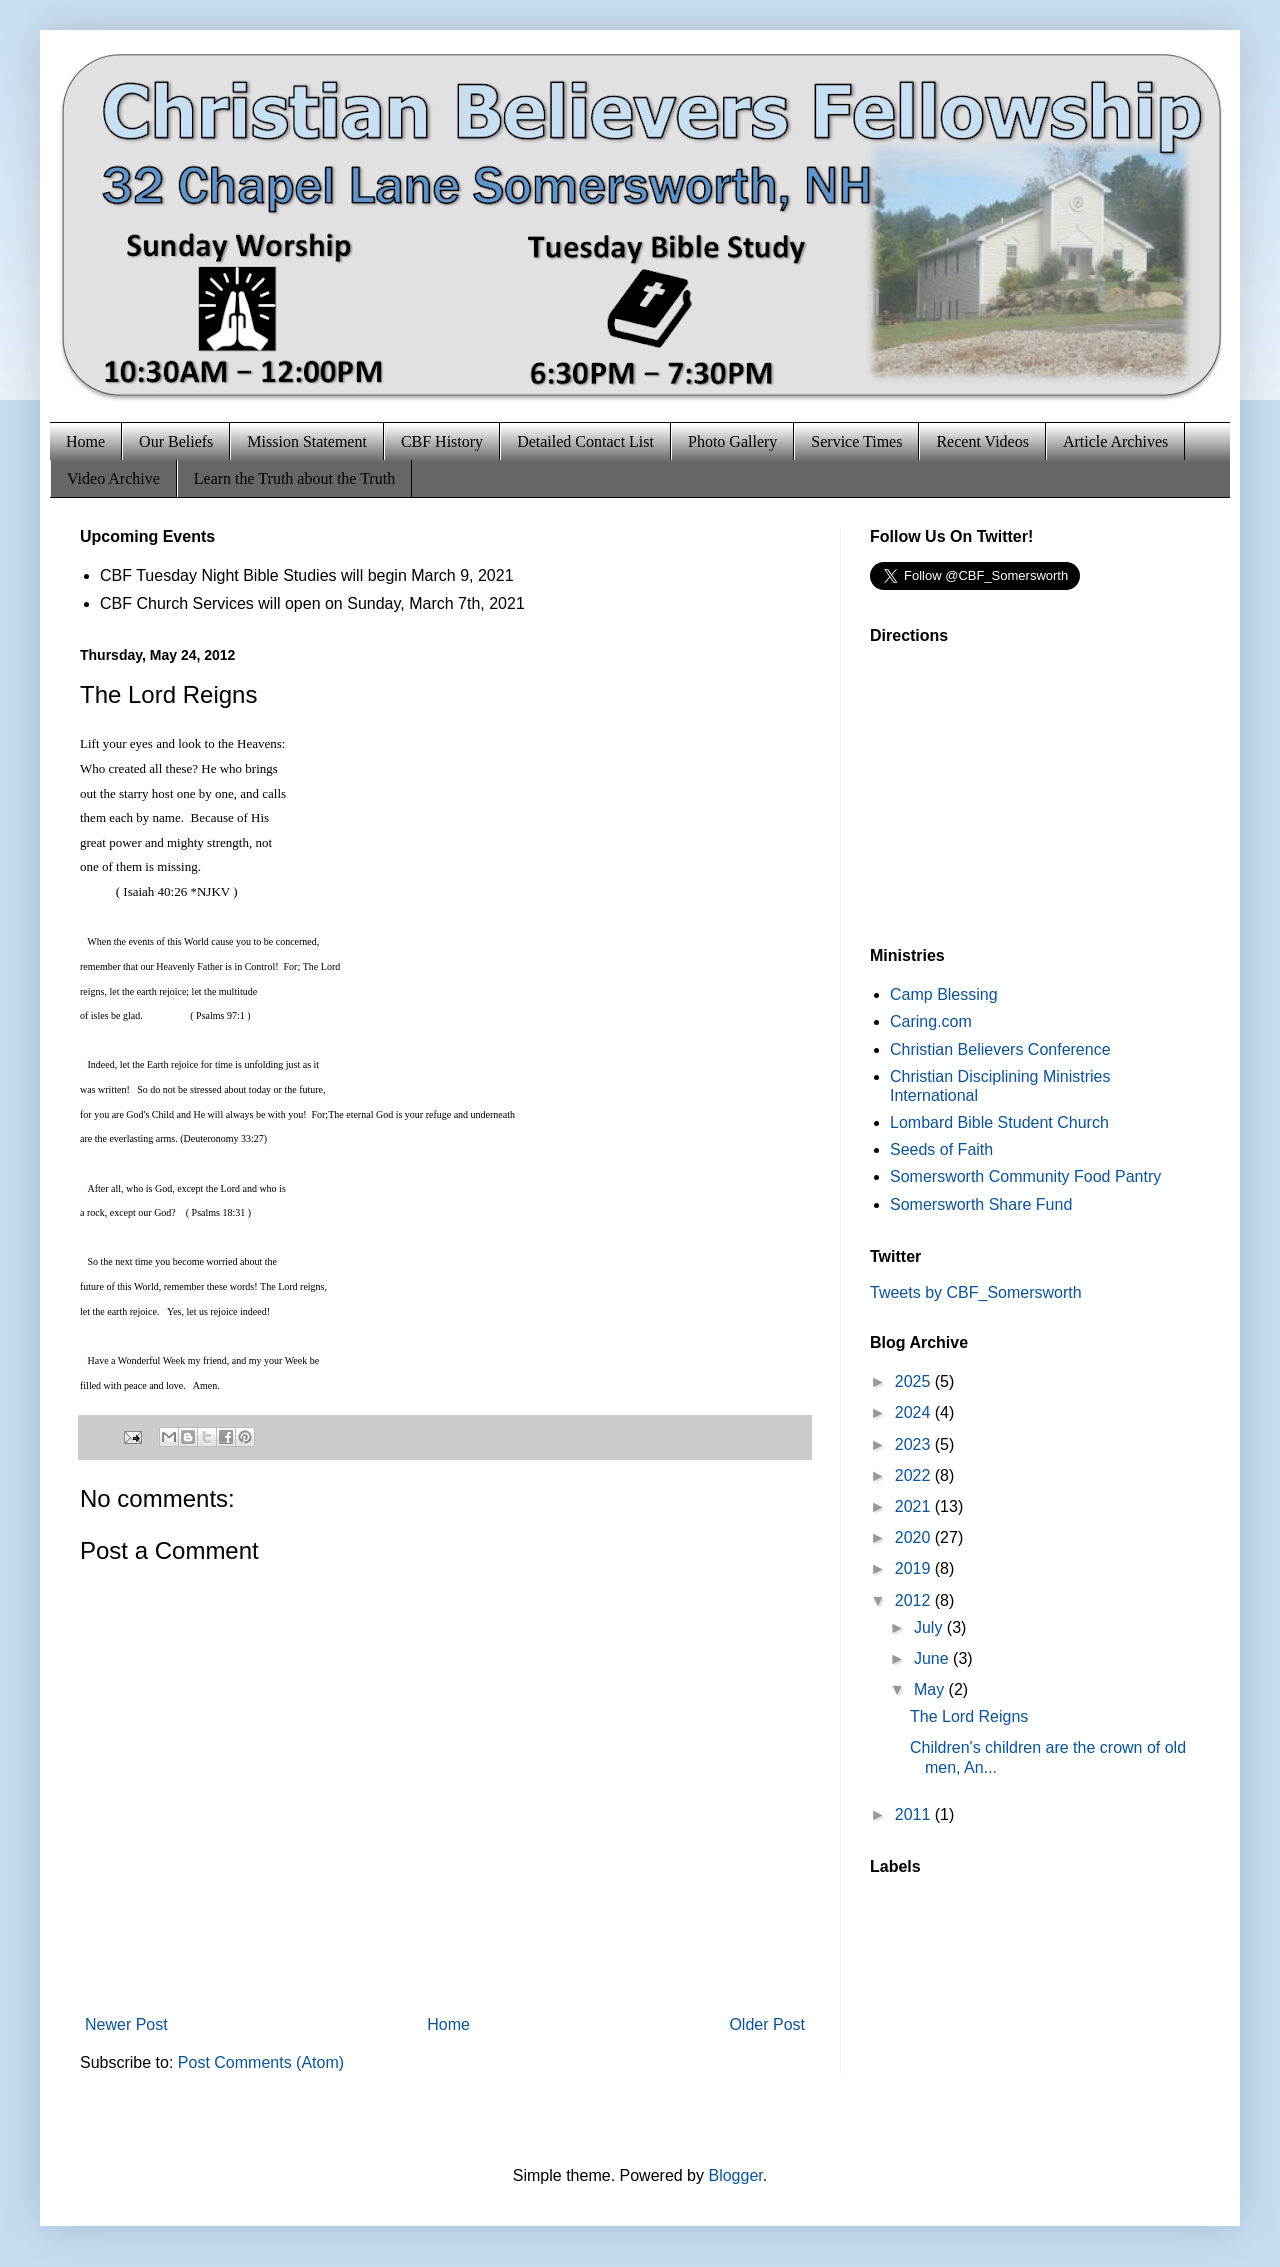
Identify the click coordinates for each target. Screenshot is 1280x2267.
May (931, 1689)
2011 (915, 1814)
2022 (915, 1475)
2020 (915, 1537)
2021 (915, 1506)
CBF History (442, 441)
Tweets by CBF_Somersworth (976, 1292)
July (930, 1627)
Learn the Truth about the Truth (294, 478)
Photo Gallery (732, 441)
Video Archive (113, 478)
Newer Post (126, 2024)
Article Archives (1115, 441)
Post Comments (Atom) (261, 2062)
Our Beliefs (176, 441)
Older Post (767, 2024)
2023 (915, 1444)
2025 (915, 1381)
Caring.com (931, 1021)
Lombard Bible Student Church (999, 1122)
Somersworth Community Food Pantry (1025, 1176)
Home (85, 441)
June (933, 1658)
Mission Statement (307, 441)
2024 (915, 1412)
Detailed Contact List (585, 441)
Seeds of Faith (941, 1149)
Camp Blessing (944, 994)
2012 (915, 1600)
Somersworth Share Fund (981, 1204)
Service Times (856, 441)
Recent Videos (982, 441)
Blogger (735, 2175)
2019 (915, 1568)
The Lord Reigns (969, 1716)
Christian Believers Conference (1000, 1049)
